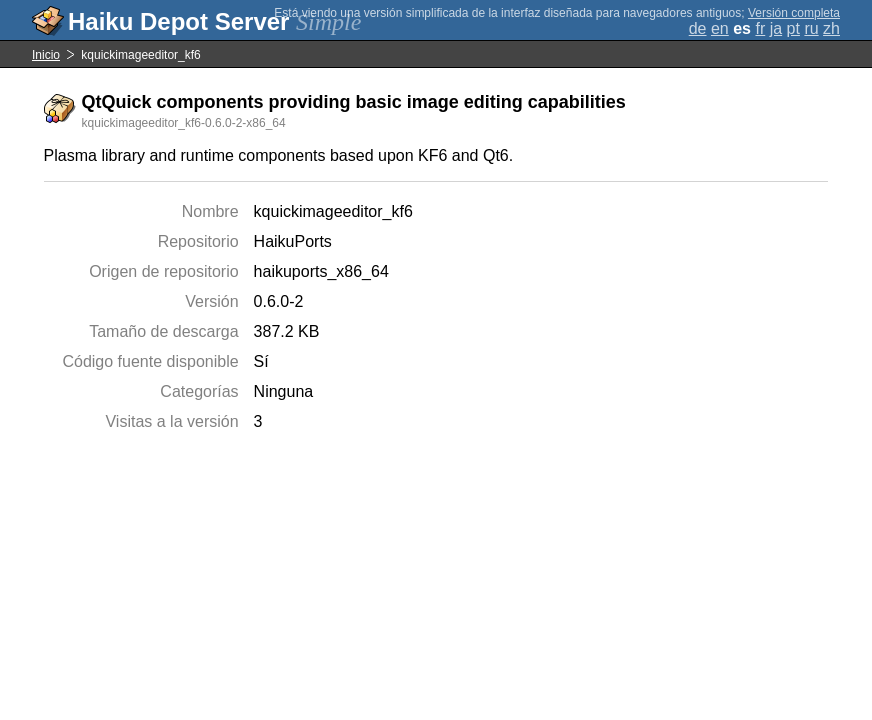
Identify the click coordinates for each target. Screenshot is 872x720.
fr (760, 28)
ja (776, 28)
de (698, 28)
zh (831, 28)
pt (793, 28)
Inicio (46, 55)
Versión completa (794, 13)
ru (811, 28)
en (720, 28)
